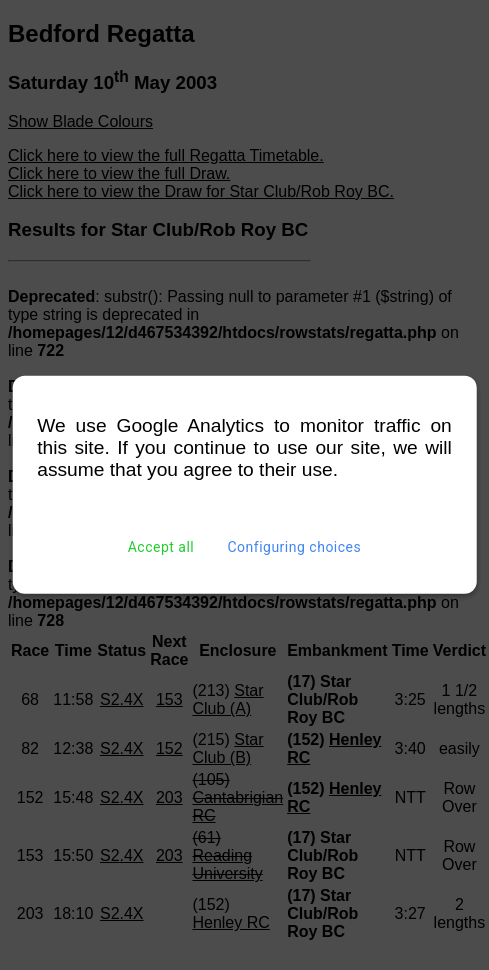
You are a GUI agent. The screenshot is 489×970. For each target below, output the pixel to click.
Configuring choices (294, 547)
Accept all (161, 547)
